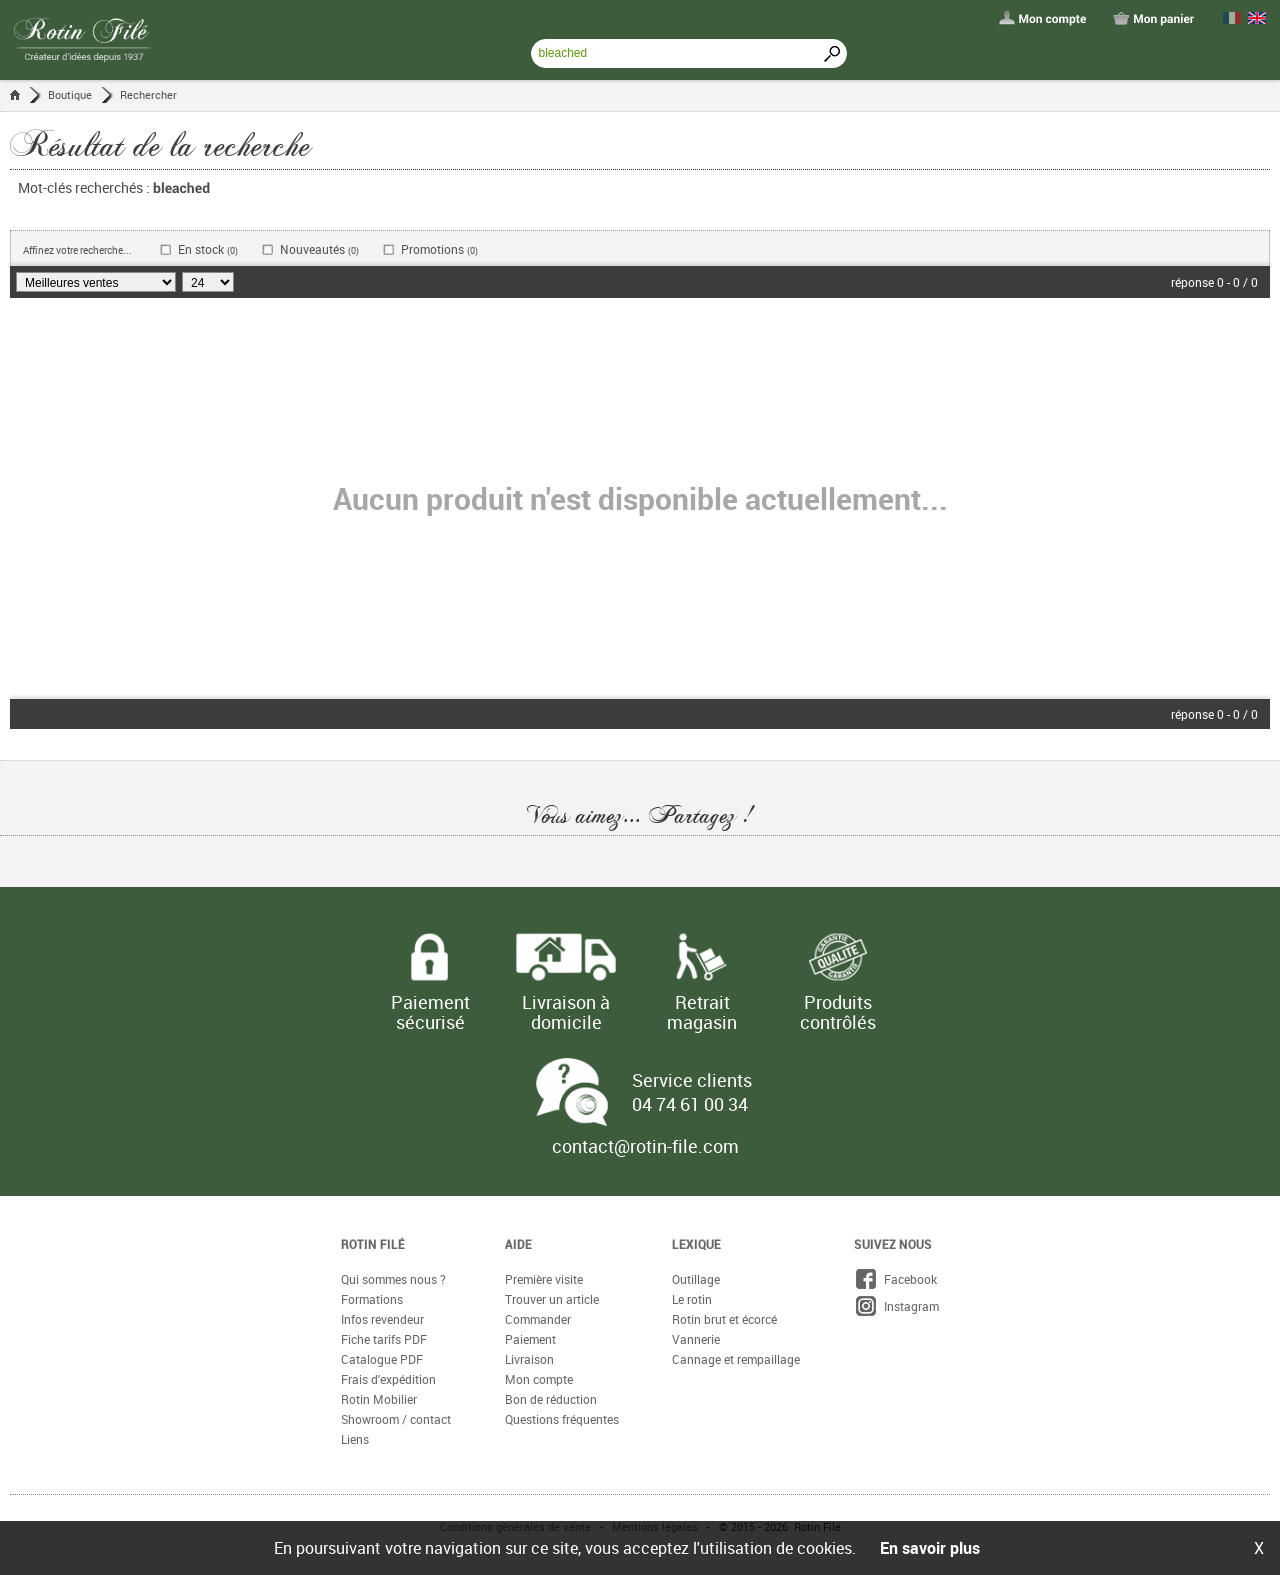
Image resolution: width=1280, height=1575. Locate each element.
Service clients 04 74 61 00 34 (692, 1092)
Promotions (439, 249)
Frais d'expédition (388, 1379)
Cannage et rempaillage (736, 1359)
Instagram (896, 1306)
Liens (355, 1439)
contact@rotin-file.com (645, 1146)
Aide (518, 1244)
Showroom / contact (396, 1419)
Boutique (70, 94)
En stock (208, 249)
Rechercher (148, 94)
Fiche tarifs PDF (384, 1339)
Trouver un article (552, 1299)
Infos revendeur (382, 1319)
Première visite (544, 1279)
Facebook (895, 1279)
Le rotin (692, 1299)
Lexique (696, 1244)
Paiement (530, 1339)
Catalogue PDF (382, 1359)
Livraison (529, 1359)
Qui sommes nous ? (393, 1279)
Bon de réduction (551, 1399)
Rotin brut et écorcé (724, 1319)
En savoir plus (930, 1548)
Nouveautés (319, 249)
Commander (538, 1319)
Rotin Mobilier (379, 1399)
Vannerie (696, 1339)
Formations (372, 1299)
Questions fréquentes (562, 1419)
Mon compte (539, 1379)
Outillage (696, 1279)
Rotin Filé (373, 1244)
